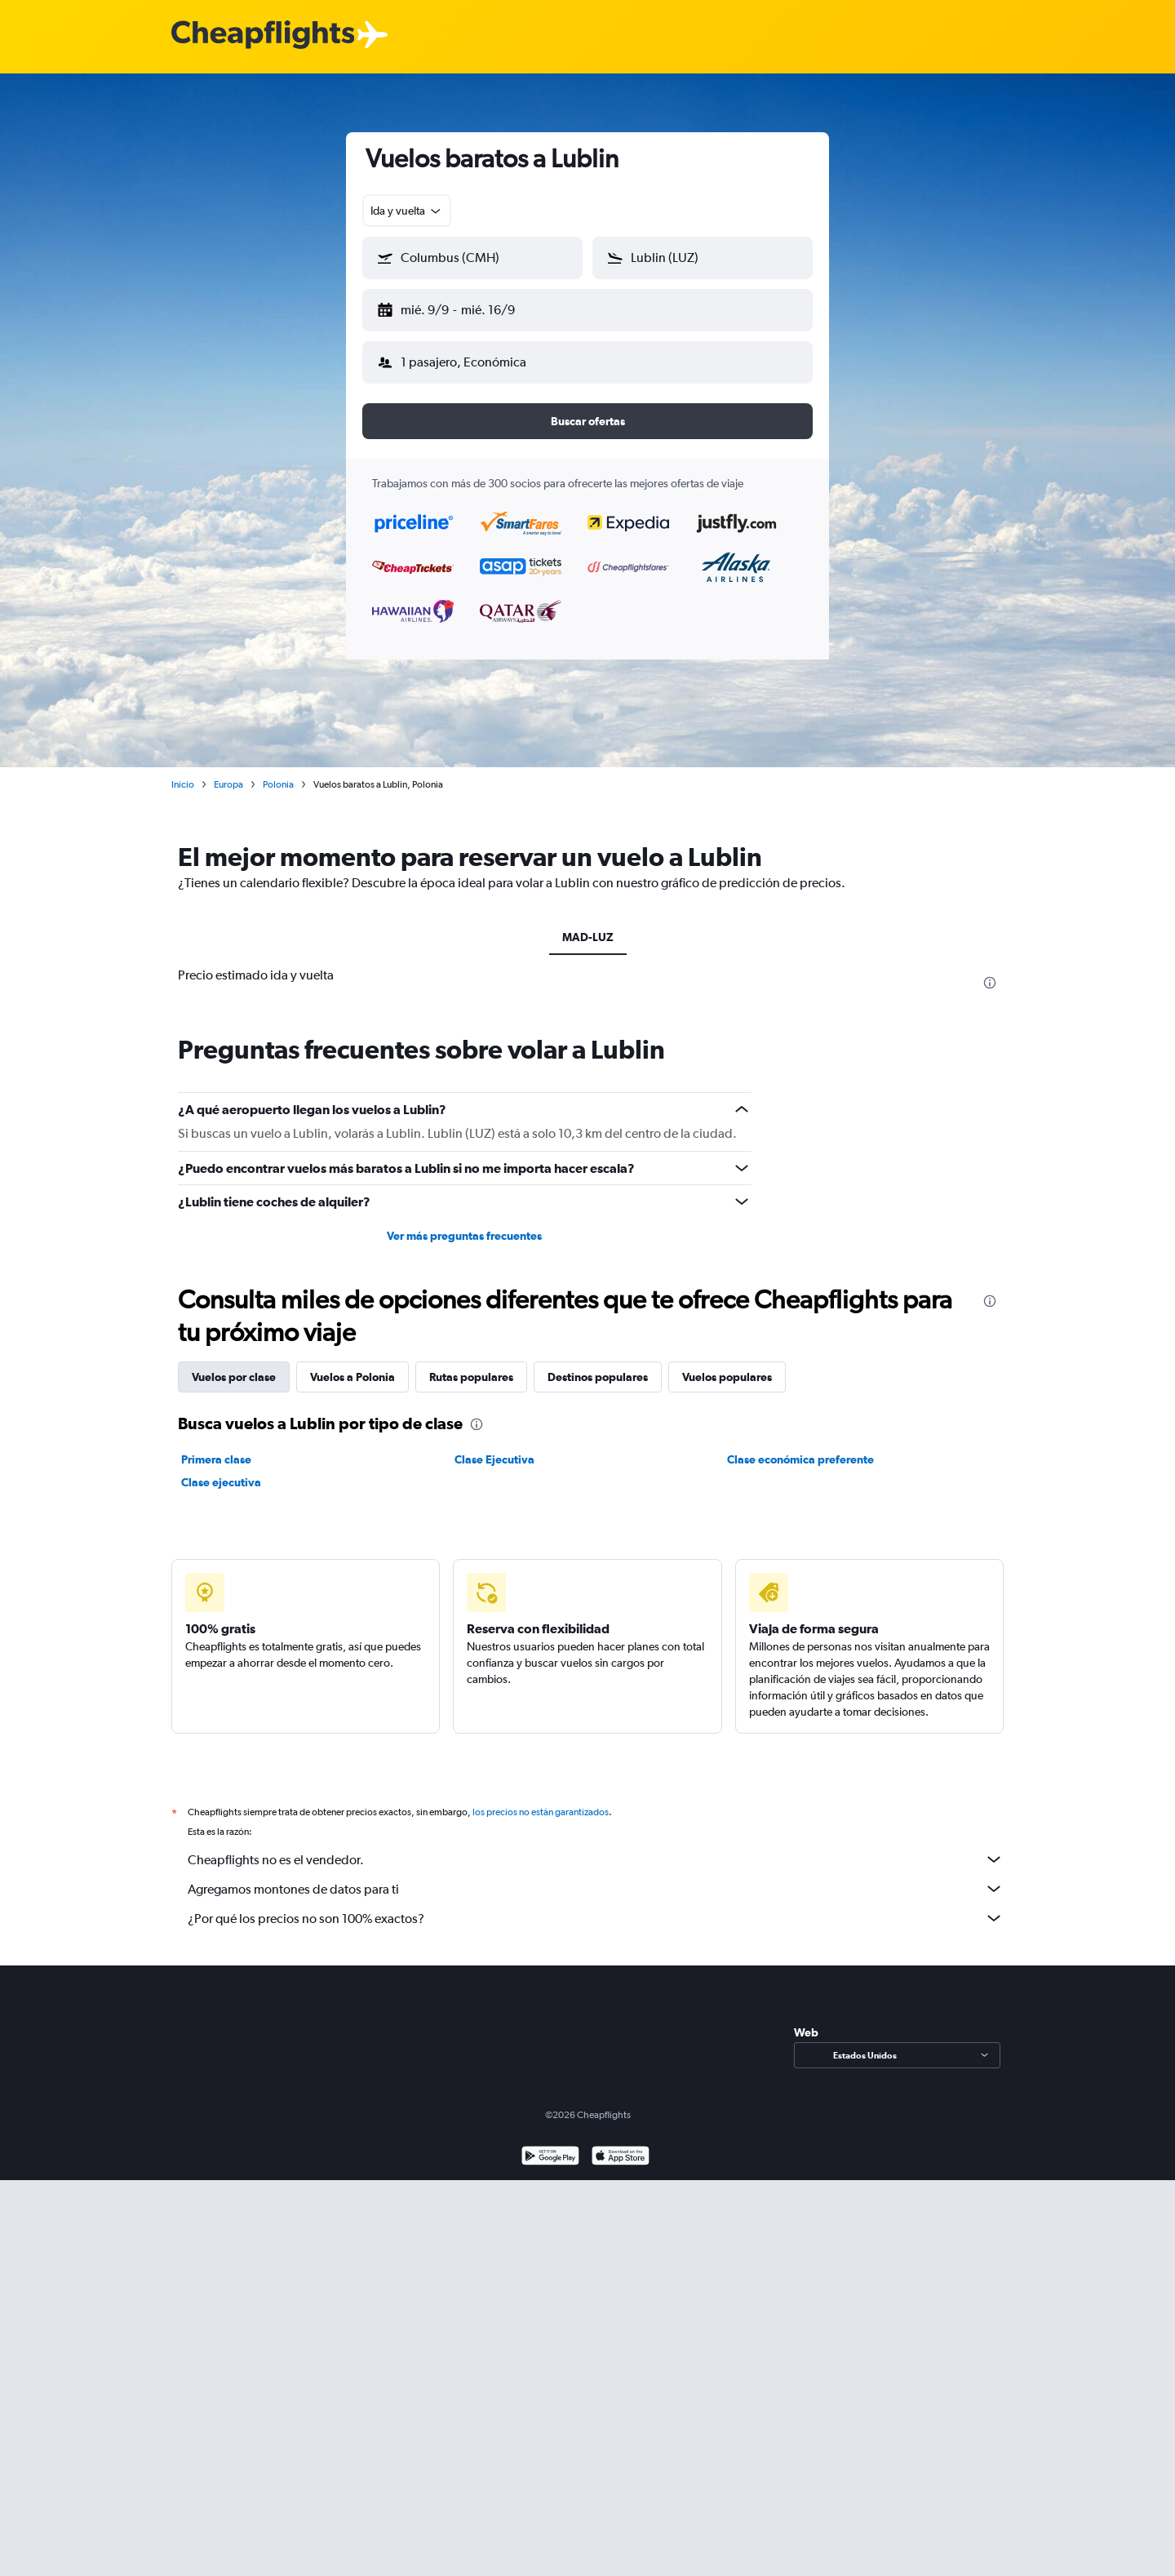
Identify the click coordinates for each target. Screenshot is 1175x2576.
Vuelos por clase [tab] (234, 1363)
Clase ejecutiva (221, 1469)
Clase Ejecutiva (494, 1446)
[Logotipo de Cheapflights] (262, 35)
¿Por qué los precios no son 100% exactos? (596, 1905)
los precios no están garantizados (540, 1799)
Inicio (182, 771)
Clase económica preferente (800, 1446)
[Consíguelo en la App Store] (621, 2145)
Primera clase (216, 1446)
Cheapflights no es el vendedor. (596, 1846)
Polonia (278, 771)
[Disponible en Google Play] (550, 2145)
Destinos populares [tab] (598, 1363)
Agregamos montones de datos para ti (596, 1875)
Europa (228, 771)
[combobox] (406, 210)
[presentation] (989, 969)
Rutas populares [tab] (471, 1363)
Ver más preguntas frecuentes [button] (464, 1222)
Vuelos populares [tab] (727, 1363)
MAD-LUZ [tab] (588, 923)
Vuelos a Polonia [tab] (352, 1363)
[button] (465, 307)
